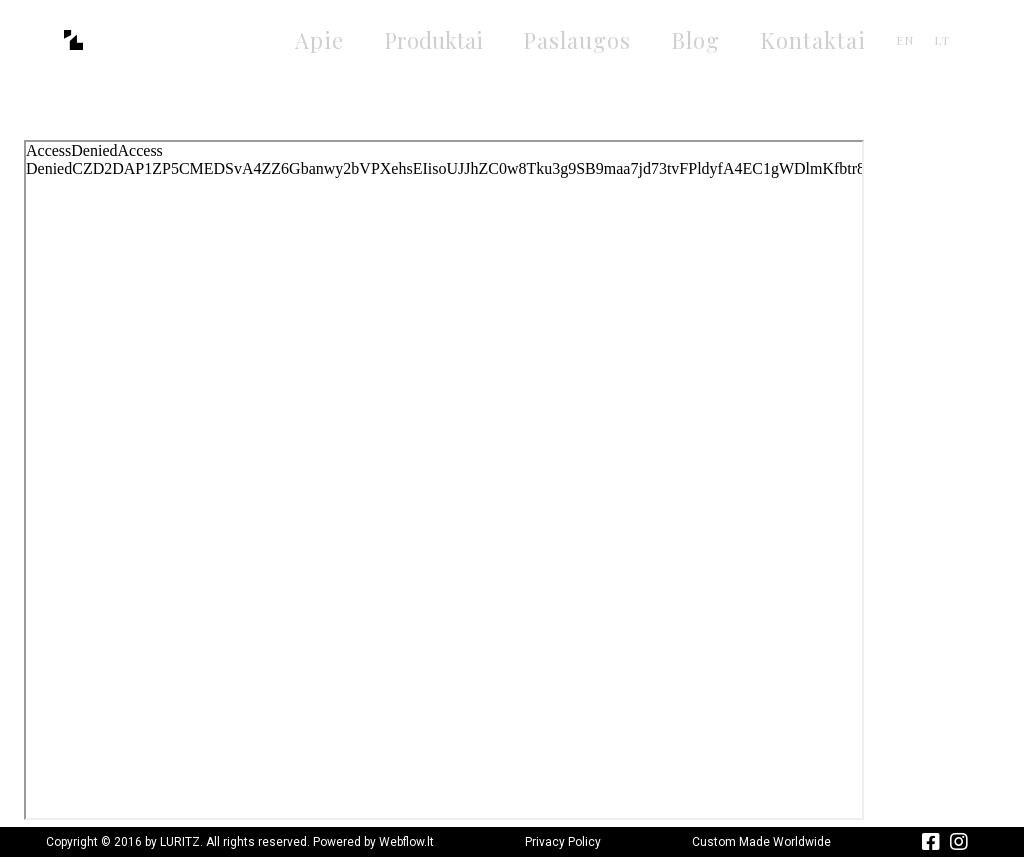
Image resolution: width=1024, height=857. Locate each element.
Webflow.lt (406, 842)
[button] (433, 40)
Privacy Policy (563, 842)
